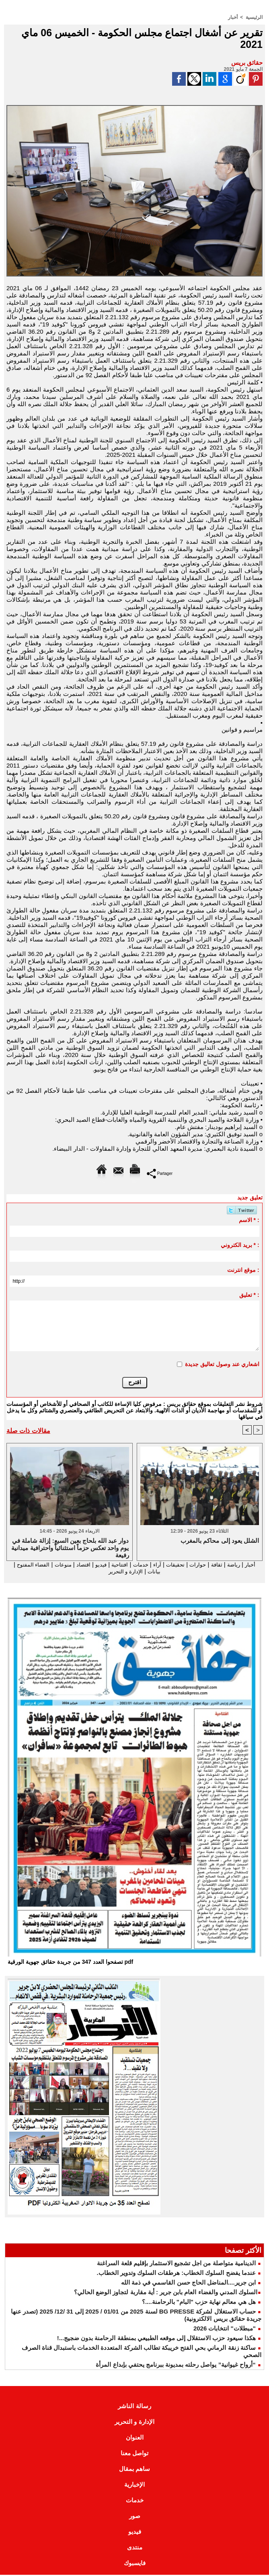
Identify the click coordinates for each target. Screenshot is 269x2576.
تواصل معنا (134, 2454)
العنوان (135, 2438)
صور (134, 2517)
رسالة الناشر (134, 2407)
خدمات (130, 1564)
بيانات (144, 1572)
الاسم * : (249, 1220)
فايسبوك (135, 2564)
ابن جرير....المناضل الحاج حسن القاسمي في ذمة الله (188, 2283)
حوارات (194, 1564)
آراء (148, 1564)
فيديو (85, 1564)
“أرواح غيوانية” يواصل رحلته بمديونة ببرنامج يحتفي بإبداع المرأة (175, 2365)
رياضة (233, 1564)
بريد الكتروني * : (240, 1245)
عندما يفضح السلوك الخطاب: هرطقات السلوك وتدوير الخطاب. (176, 2274)
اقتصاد (66, 1564)
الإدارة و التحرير (112, 1572)
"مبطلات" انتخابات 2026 (224, 2329)
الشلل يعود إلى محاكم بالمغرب (220, 1541)
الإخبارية (134, 2485)
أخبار (233, 17)
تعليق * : (249, 1295)
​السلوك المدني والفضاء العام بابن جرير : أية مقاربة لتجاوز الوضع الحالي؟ (165, 2293)
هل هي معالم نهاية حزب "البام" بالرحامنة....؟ (199, 2302)
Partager (160, 1173)
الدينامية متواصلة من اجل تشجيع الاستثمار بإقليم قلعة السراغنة (176, 2264)
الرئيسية (254, 17)
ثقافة (214, 1564)
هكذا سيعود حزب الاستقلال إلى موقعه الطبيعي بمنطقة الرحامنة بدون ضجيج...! (156, 2339)
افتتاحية (107, 1564)
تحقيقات (168, 1564)
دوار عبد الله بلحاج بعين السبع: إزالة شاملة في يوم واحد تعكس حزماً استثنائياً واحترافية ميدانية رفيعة (70, 1548)
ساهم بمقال (134, 2470)
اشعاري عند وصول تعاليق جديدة (222, 1364)
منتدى (134, 2548)
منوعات (43, 1564)
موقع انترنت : (243, 1270)
